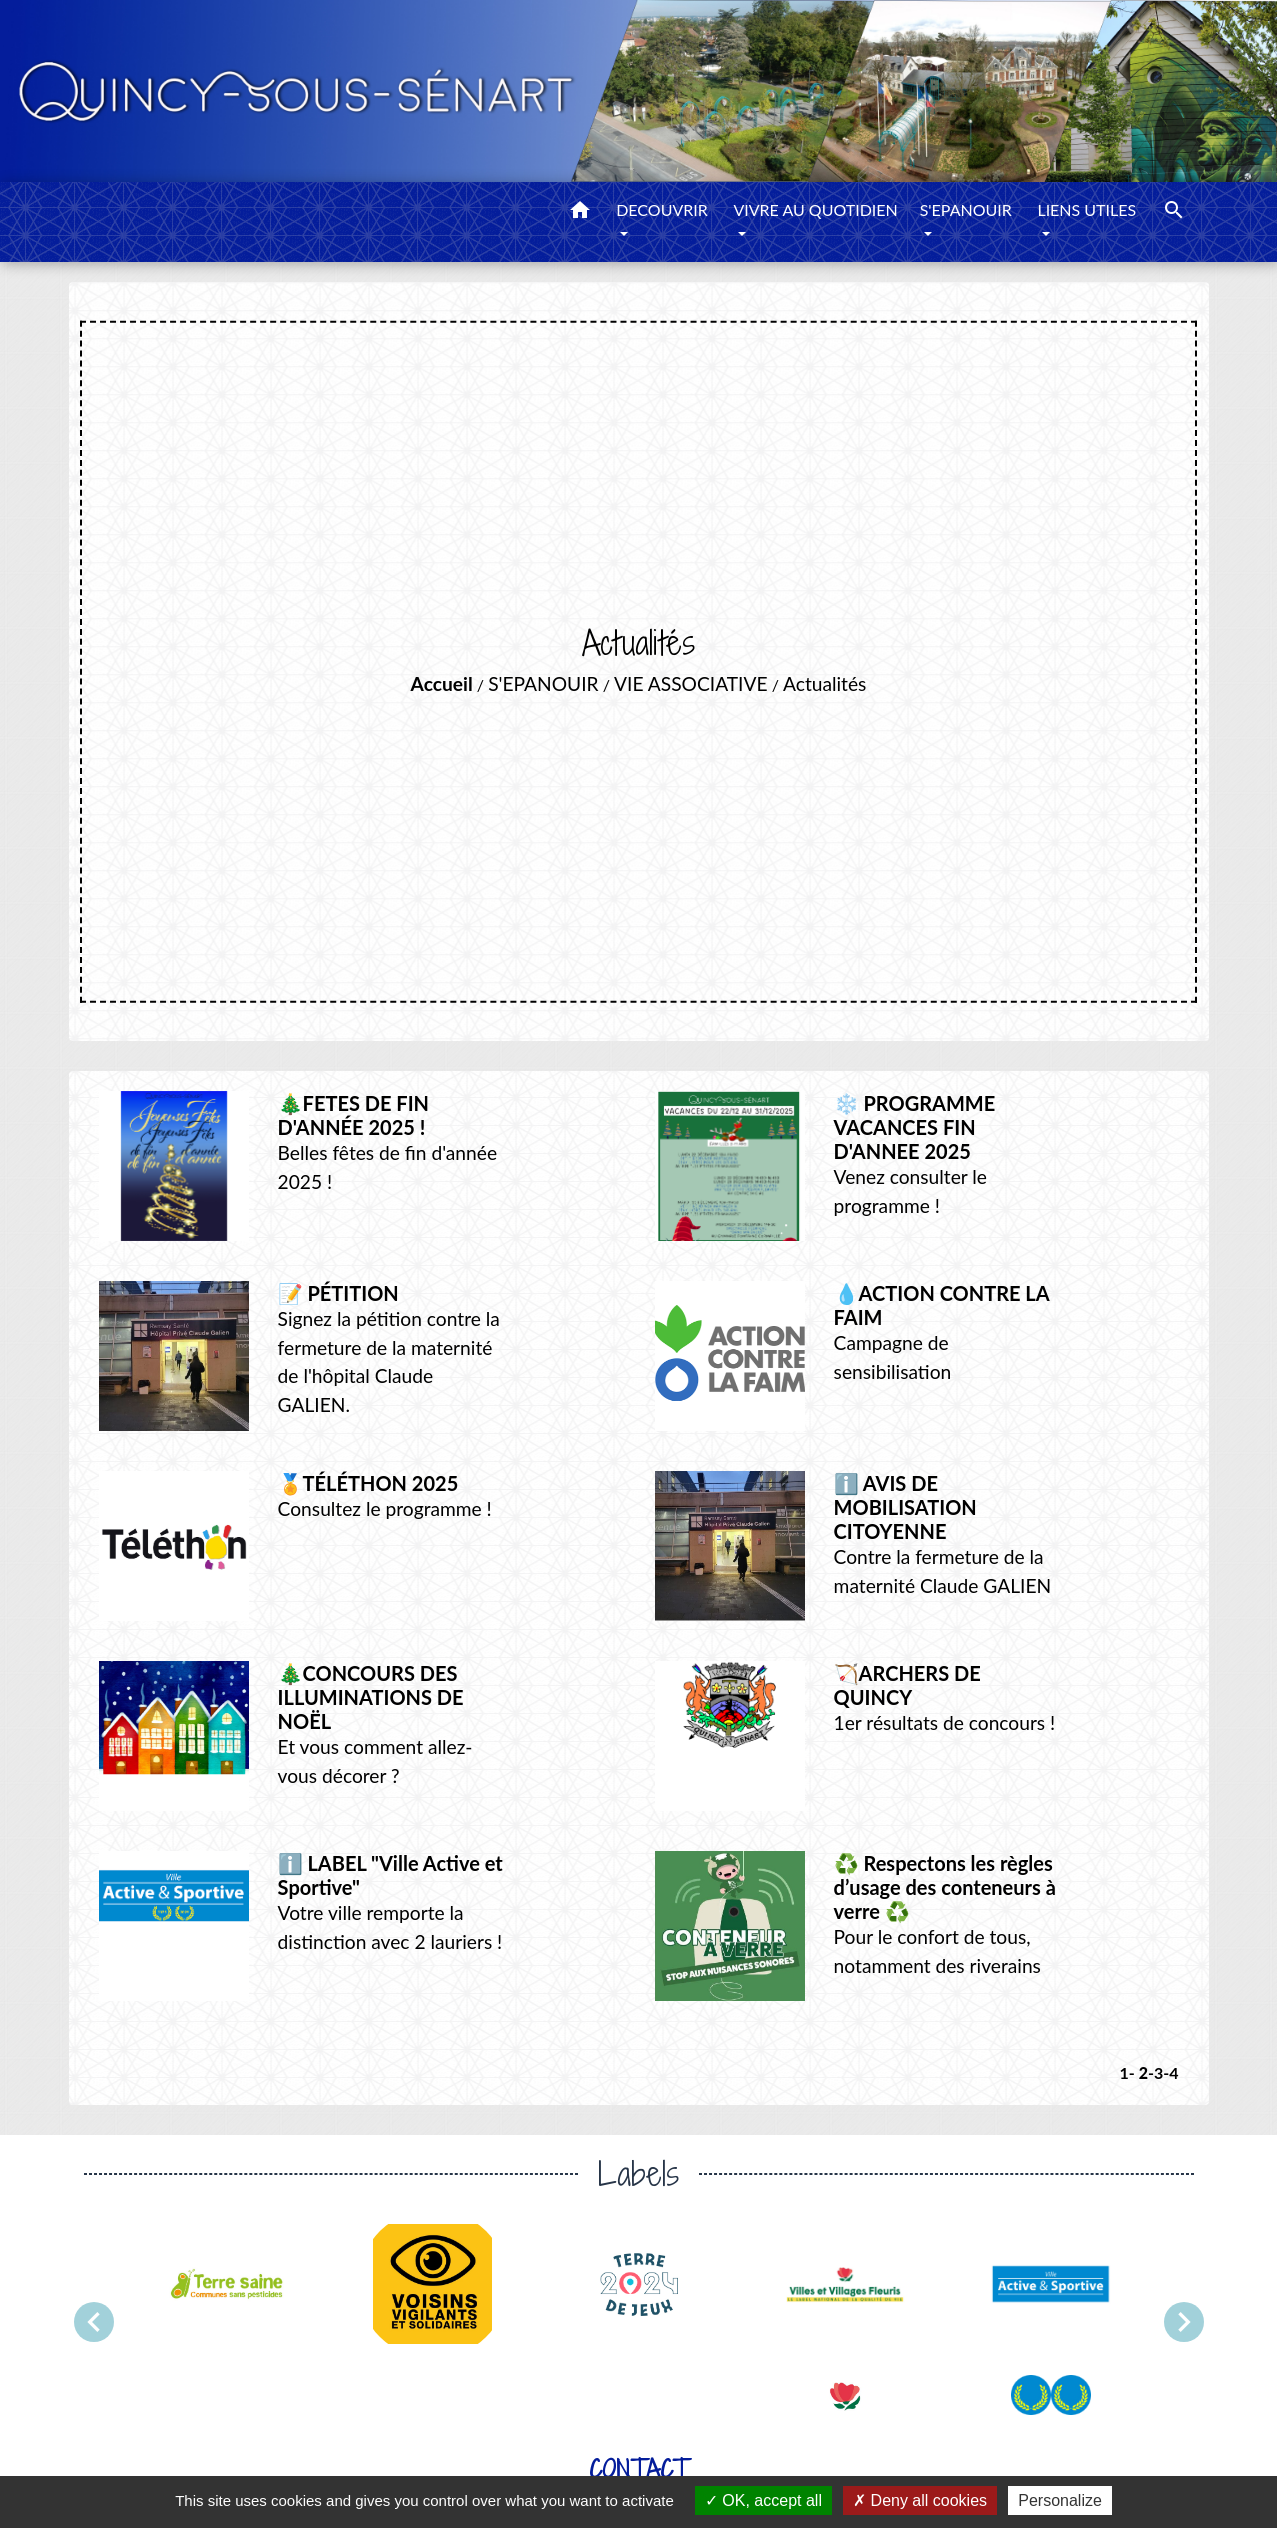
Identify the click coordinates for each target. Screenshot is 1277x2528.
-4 (1170, 2072)
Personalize (1060, 2500)
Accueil (442, 683)
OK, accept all (763, 2500)
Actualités (824, 683)
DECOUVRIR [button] (662, 209)
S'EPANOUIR (543, 683)
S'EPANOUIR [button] (966, 209)
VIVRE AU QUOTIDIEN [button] (815, 209)
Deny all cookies (920, 2500)
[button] (580, 213)
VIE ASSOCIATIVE (690, 683)
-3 (1155, 2072)
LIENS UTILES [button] (1086, 209)
